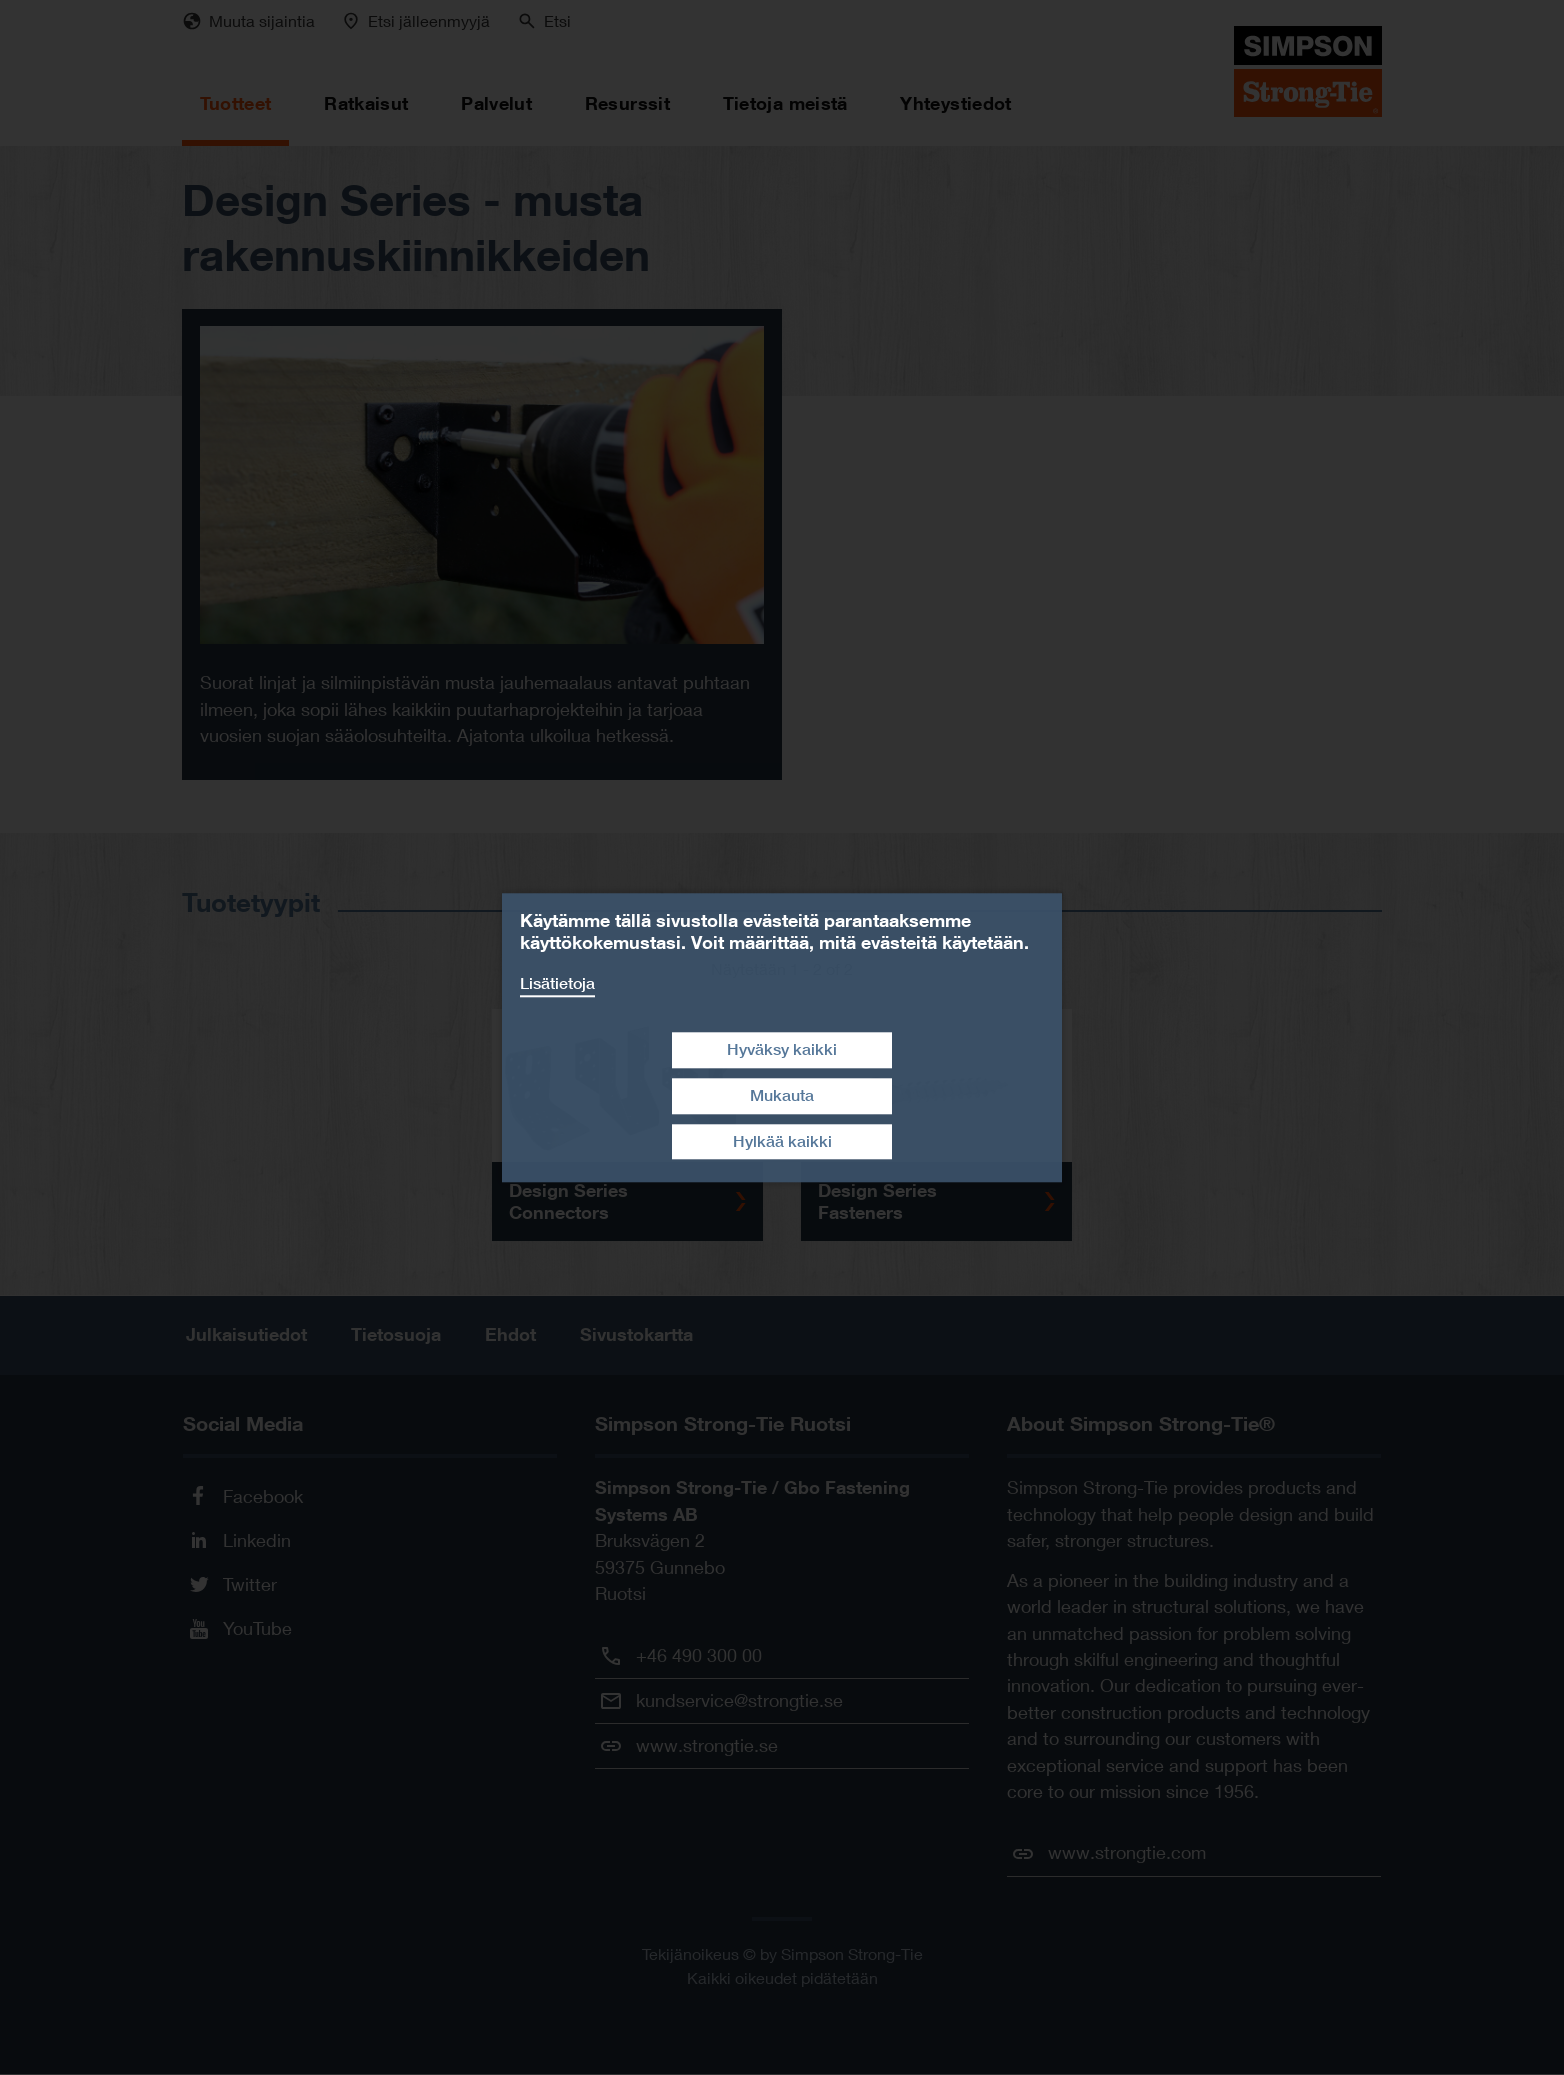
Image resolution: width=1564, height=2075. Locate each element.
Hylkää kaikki (782, 1141)
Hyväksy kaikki (782, 1049)
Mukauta (782, 1095)
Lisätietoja (557, 983)
